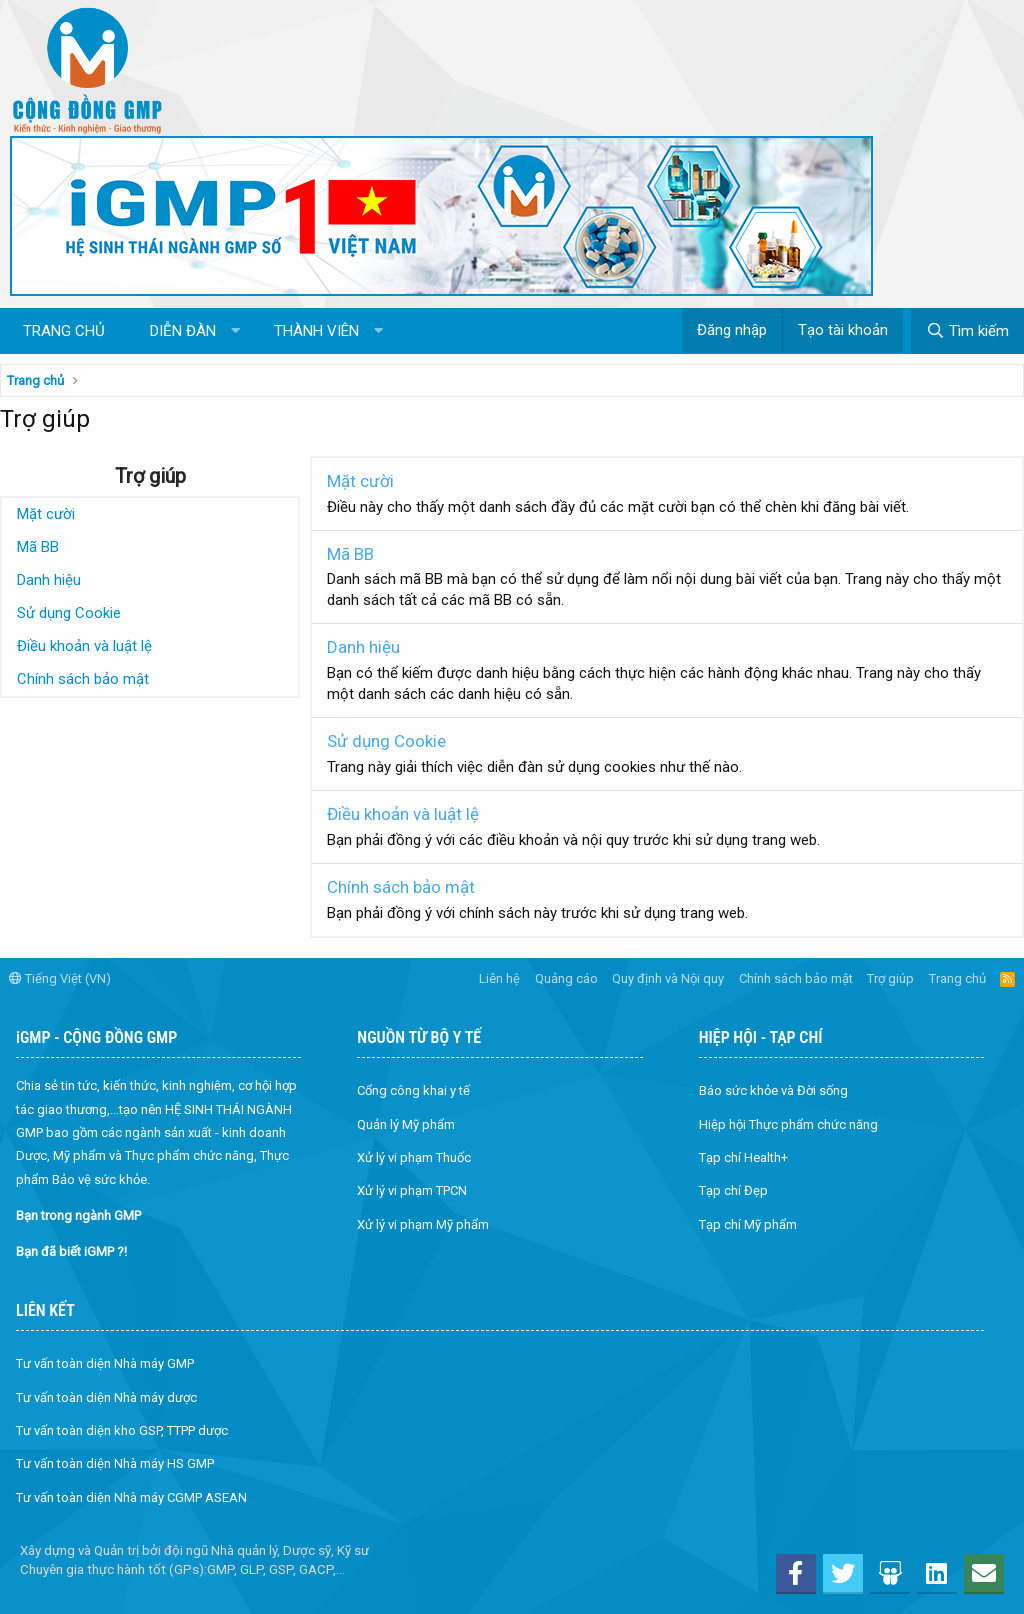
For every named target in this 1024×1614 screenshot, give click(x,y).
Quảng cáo (566, 978)
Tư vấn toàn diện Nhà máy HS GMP (115, 1463)
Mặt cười (46, 514)
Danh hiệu (49, 580)
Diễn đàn (183, 331)
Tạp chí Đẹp (733, 1190)
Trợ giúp (890, 978)
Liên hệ (499, 978)
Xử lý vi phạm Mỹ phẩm (423, 1224)
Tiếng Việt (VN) (60, 978)
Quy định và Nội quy (668, 978)
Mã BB (38, 547)
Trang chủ (64, 331)
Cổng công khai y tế (413, 1090)
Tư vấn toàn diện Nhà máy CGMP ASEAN (131, 1497)
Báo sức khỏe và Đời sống (773, 1090)
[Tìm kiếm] (967, 331)
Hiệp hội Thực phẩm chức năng (788, 1124)
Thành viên (316, 331)
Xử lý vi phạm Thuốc (414, 1157)
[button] (235, 331)
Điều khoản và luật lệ (84, 646)
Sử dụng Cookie (69, 613)
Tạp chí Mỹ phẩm (748, 1224)
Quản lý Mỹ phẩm (406, 1124)
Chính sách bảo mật (83, 679)
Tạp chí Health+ (743, 1157)
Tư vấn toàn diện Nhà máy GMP (105, 1363)
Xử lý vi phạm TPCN (412, 1190)
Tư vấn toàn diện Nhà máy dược (106, 1397)
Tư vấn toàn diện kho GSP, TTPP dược (122, 1430)
